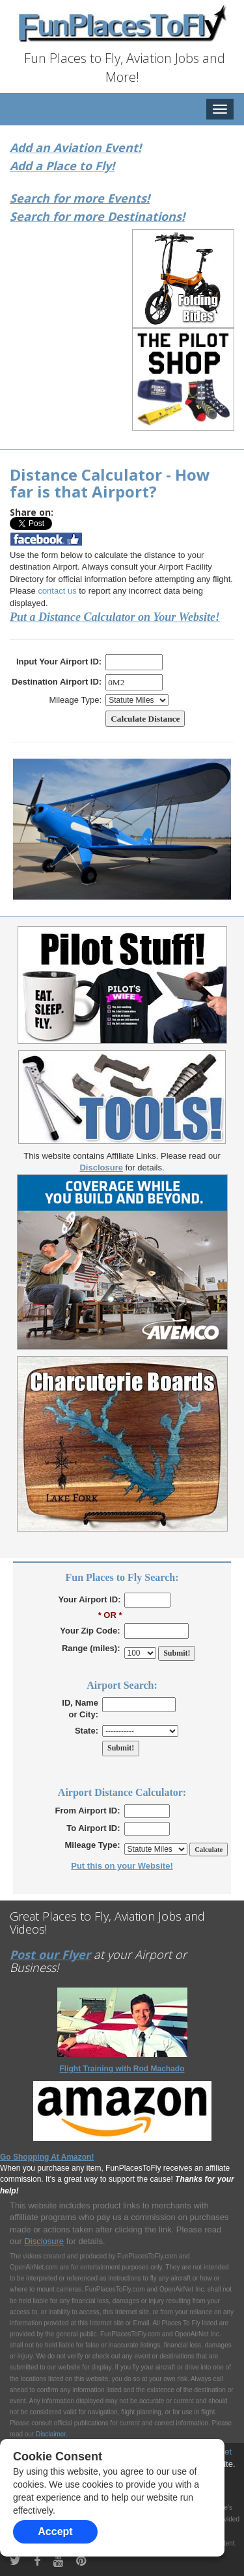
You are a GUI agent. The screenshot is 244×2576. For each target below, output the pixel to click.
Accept (55, 2531)
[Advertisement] (94, 313)
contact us (57, 591)
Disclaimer (51, 2434)
